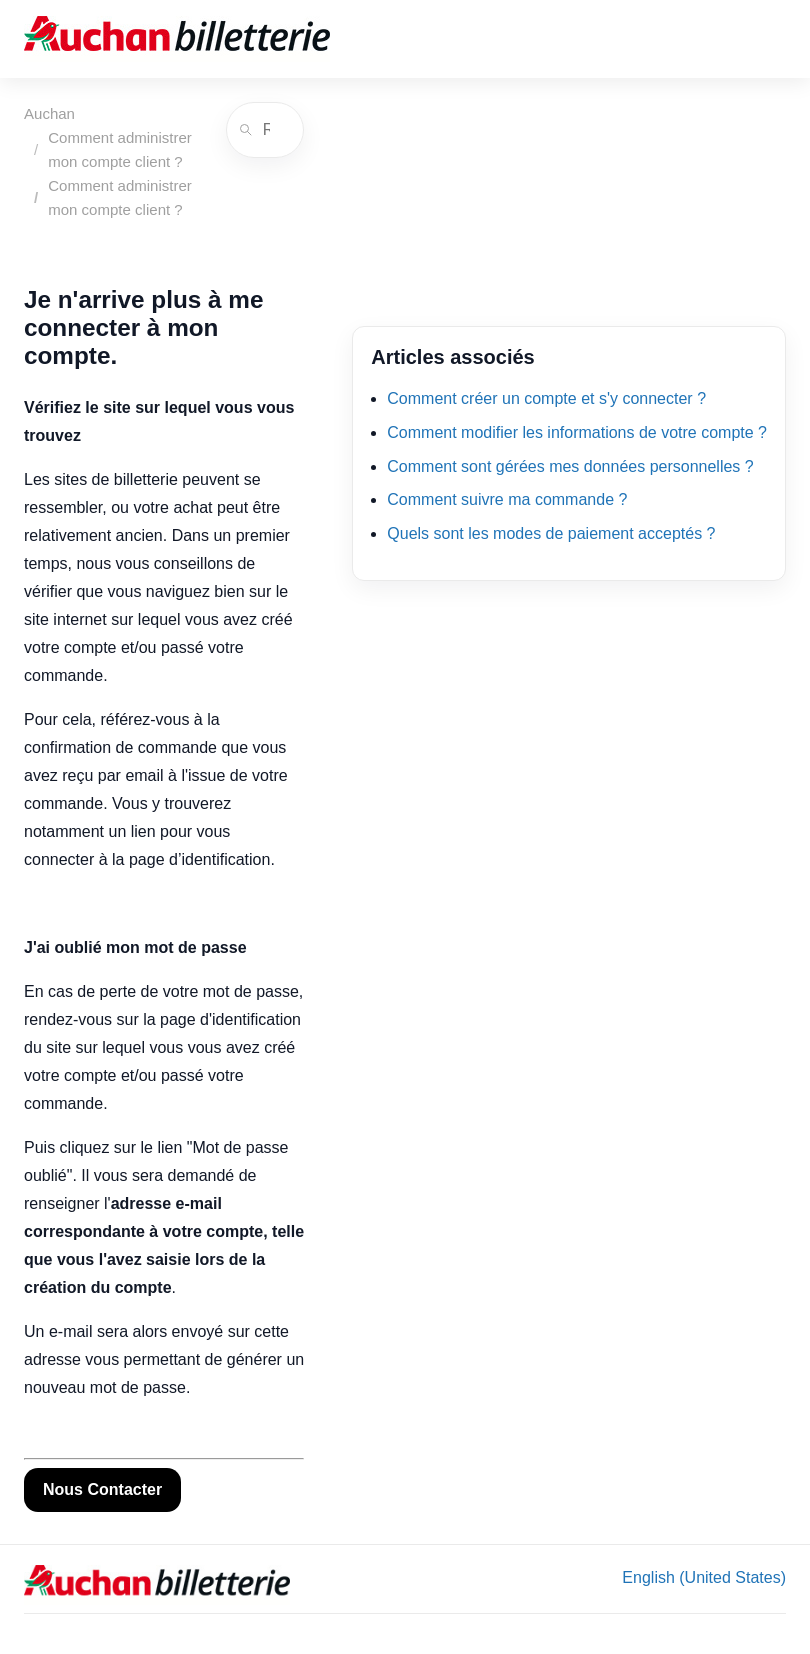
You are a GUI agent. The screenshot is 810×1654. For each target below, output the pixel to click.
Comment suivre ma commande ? (507, 499)
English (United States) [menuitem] (704, 1577)
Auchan (49, 113)
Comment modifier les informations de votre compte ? (577, 432)
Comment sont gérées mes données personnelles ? (570, 466)
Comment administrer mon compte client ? (120, 149)
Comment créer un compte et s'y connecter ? (546, 398)
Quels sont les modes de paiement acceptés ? (551, 533)
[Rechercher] (265, 130)
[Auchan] (177, 39)
